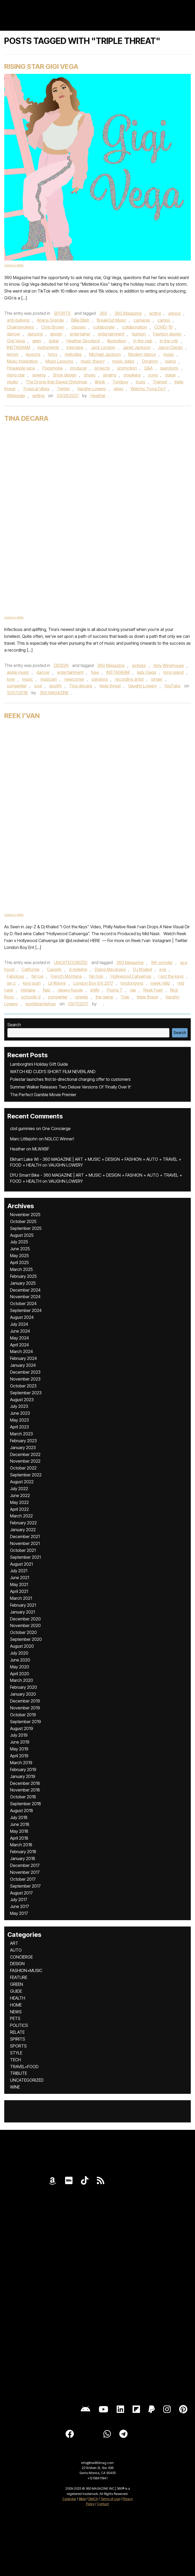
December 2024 (25, 1290)
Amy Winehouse (168, 665)
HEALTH (17, 1998)
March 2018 (21, 1844)
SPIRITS (17, 2039)
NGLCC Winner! (59, 1138)
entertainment (111, 334)
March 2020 (21, 1680)
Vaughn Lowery (91, 388)
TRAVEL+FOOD (24, 2066)
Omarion (150, 361)
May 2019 (19, 1748)
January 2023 (23, 1447)
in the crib (169, 340)
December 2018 (25, 1783)
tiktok (100, 381)
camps (163, 320)
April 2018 (19, 1838)
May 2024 (19, 1338)
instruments (48, 347)
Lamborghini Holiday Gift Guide (39, 1064)
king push (32, 983)
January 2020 (23, 1694)
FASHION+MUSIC (26, 1970)
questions (169, 368)
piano (170, 361)
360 (103, 313)
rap (133, 990)
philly (94, 990)
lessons (33, 354)
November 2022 (25, 1461)
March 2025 (21, 1269)
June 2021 (19, 1577)
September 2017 (25, 1886)
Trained (160, 381)
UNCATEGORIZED (71, 962)
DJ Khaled (142, 969)
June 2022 (20, 1495)
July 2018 (19, 1817)
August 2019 (21, 1728)
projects (102, 368)
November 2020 (25, 1625)
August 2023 (22, 1399)
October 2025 (23, 1221)
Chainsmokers (20, 327)
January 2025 (23, 1283)
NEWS (16, 2011)
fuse (95, 672)
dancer (13, 334)
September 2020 (26, 1639)
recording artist (129, 679)
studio (12, 381)
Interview (75, 347)
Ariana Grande (50, 320)
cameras (142, 320)
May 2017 (19, 1913)
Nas (46, 990)
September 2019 (25, 1721)
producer (78, 368)
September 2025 (26, 1228)
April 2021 (19, 1591)
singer (156, 679)
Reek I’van (22, 715)
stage (170, 375)
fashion (139, 334)
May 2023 (19, 1420)
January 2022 (23, 1529)
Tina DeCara (26, 418)
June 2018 (19, 1824)
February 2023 (23, 1440)
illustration (116, 340)
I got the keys (171, 976)
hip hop (96, 976)
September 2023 (26, 1392)
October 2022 (23, 1468)
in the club (142, 340)
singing (109, 375)
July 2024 (19, 1324)
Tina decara (80, 685)
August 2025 (22, 1235)
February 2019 (23, 1769)
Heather (98, 395)
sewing (39, 375)
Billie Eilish (80, 320)
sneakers (132, 375)
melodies (73, 354)
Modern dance (142, 354)
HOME (16, 2005)
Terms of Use (110, 2499)
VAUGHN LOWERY (65, 1165)
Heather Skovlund (83, 340)
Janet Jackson (137, 347)
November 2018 (25, 1790)
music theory (93, 361)
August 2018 (21, 1810)
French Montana (66, 976)
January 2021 (22, 1612)
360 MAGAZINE (54, 692)
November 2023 (25, 1379)
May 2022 (19, 1502)
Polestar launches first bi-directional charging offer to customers (70, 1079)
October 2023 (23, 1385)
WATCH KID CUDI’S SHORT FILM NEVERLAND (53, 1071)
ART (14, 1943)
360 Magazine (128, 313)
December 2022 (25, 1454)
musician (48, 679)
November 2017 (25, 1872)
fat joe (37, 976)
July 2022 (19, 1488)
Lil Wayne (57, 983)
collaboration (134, 327)
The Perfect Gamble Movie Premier (43, 1094)
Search (14, 1024)
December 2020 (25, 1618)
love (11, 679)
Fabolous (15, 976)
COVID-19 (163, 327)
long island (174, 672)
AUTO (16, 1950)
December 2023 (25, 1372)
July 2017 (18, 1899)
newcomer (74, 679)
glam (36, 340)
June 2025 (20, 1248)
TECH (15, 2059)
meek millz (160, 983)
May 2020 (19, 1666)
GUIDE (16, 1991)
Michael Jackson (105, 354)
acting (155, 313)
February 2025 (23, 1276)
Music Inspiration (22, 361)
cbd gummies (22, 1128)
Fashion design (167, 334)
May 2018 (19, 1831)
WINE (15, 2087)
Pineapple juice (21, 368)
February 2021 (23, 1605)
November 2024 (25, 1296)
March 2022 (21, 1515)
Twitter (63, 388)
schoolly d (30, 997)
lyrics (52, 354)
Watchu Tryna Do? (148, 388)
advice (174, 313)
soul (38, 685)
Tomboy (120, 381)
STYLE (16, 2052)
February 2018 (23, 1851)
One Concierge (56, 1128)
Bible (82, 2499)
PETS (15, 2018)
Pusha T (115, 990)
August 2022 (22, 1481)
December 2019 (25, 1701)
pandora (100, 679)
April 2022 (19, 1509)
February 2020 (23, 1687)
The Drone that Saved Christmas (56, 381)
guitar (54, 340)
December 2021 (25, 1536)
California (30, 969)
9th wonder (162, 962)
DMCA (93, 2499)
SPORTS (62, 313)
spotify (55, 685)
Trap (125, 997)
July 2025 (19, 1241)
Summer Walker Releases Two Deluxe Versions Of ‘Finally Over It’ (70, 1087)
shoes (90, 375)
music (168, 354)
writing (38, 395)
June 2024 (20, 1331)
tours (140, 381)
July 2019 (19, 1735)
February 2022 (23, 1522)
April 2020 (19, 1673)
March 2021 (21, 1598)
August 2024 (22, 1317)
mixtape (28, 990)
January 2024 (23, 1365)
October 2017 (23, 1879)
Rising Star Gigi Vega (41, 66)
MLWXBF (40, 1149)
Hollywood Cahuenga (131, 976)
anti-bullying (18, 320)
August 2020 (22, 1646)
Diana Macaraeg (110, 969)
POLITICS (19, 2025)
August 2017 (21, 1893)
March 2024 (21, 1351)
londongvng (132, 983)
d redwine (78, 969)
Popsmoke (52, 368)
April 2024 (19, 1344)
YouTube (172, 685)
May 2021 (19, 1584)
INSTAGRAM (18, 347)
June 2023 (20, 1413)
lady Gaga (146, 672)
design (56, 334)
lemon (13, 354)
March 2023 (21, 1433)
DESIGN (61, 665)
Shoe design (64, 375)
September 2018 (25, 1803)
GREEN (16, 1984)
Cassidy (54, 969)
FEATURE (18, 1977)
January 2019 (22, 1776)
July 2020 (19, 1653)
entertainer (80, 334)
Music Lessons (59, 361)
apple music (18, 672)
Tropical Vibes (36, 388)
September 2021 (25, 1557)
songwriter (17, 685)
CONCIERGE (21, 1957)
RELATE (17, 2032)
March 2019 (21, 1762)
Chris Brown (52, 327)
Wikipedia (16, 395)
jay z (11, 983)
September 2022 (26, 1474)
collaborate (104, 327)
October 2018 (23, 1796)
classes (78, 327)
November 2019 (25, 1707)
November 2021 (25, 1543)
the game (104, 997)
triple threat (110, 685)
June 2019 (19, 1742)
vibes (118, 388)
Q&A (148, 368)
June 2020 (20, 1660)
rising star (16, 375)
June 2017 (19, 1906)
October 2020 (23, 1632)
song (153, 375)
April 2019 (19, 1755)
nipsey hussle (70, 990)
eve (162, 969)
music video (123, 361)
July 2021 (18, 1570)
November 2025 (25, 1214)
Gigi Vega (16, 340)
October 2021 (23, 1550)
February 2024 (23, 1358)
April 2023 (19, 1427)
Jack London (103, 347)
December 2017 (25, 1865)
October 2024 (23, 1303)
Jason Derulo (170, 347)
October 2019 (23, 1714)
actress (139, 665)
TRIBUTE (18, 2073)
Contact (103, 2504)
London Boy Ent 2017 (93, 983)
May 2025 (19, 1255)
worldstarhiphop (40, 1003)
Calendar (69, 2499)
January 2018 (22, 1858)
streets (81, 997)
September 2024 (26, 1310)
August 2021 (21, 1564)
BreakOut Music (111, 320)
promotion (127, 368)
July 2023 (19, 1406)
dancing (35, 334)
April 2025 (19, 1262)
